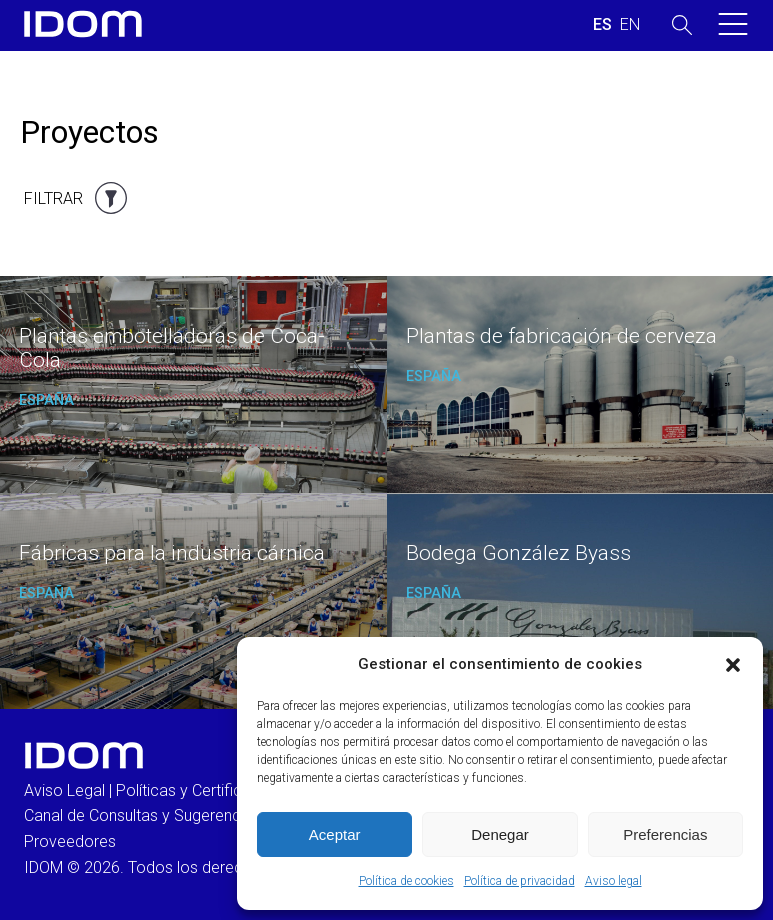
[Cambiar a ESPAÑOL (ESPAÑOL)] (602, 25)
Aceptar (335, 834)
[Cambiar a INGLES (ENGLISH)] (630, 25)
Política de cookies (406, 881)
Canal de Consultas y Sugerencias (142, 815)
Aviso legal (613, 881)
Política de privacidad (519, 881)
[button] (733, 665)
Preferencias (665, 834)
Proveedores (70, 841)
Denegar (500, 834)
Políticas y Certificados (197, 790)
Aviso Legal (64, 790)
